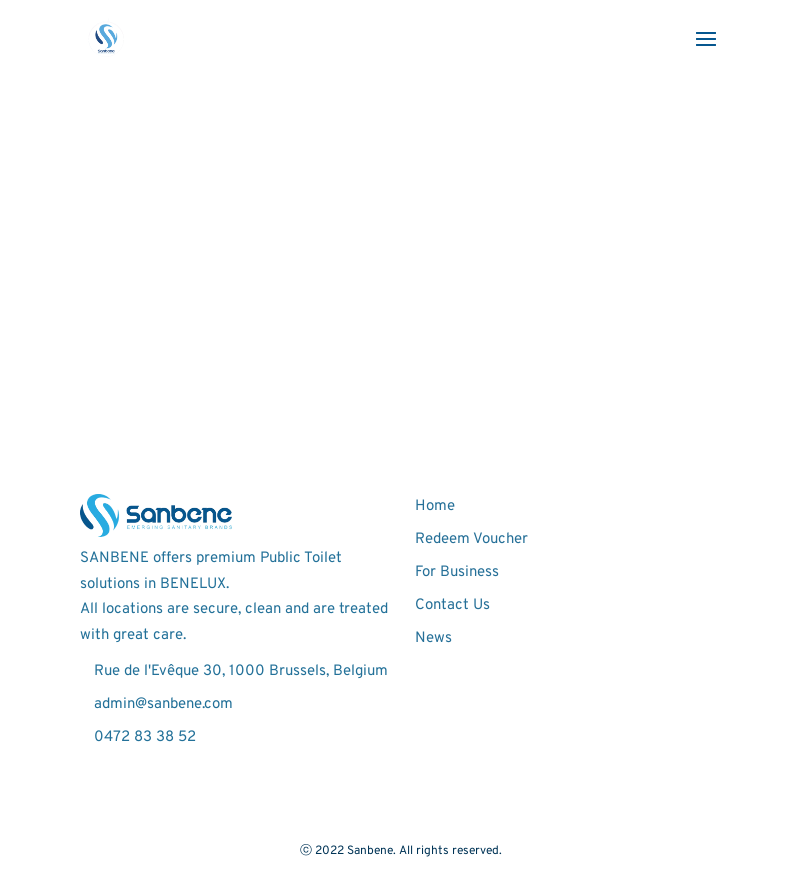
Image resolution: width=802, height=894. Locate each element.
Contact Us (452, 605)
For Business (457, 572)
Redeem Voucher (471, 539)
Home (435, 506)
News (433, 638)
